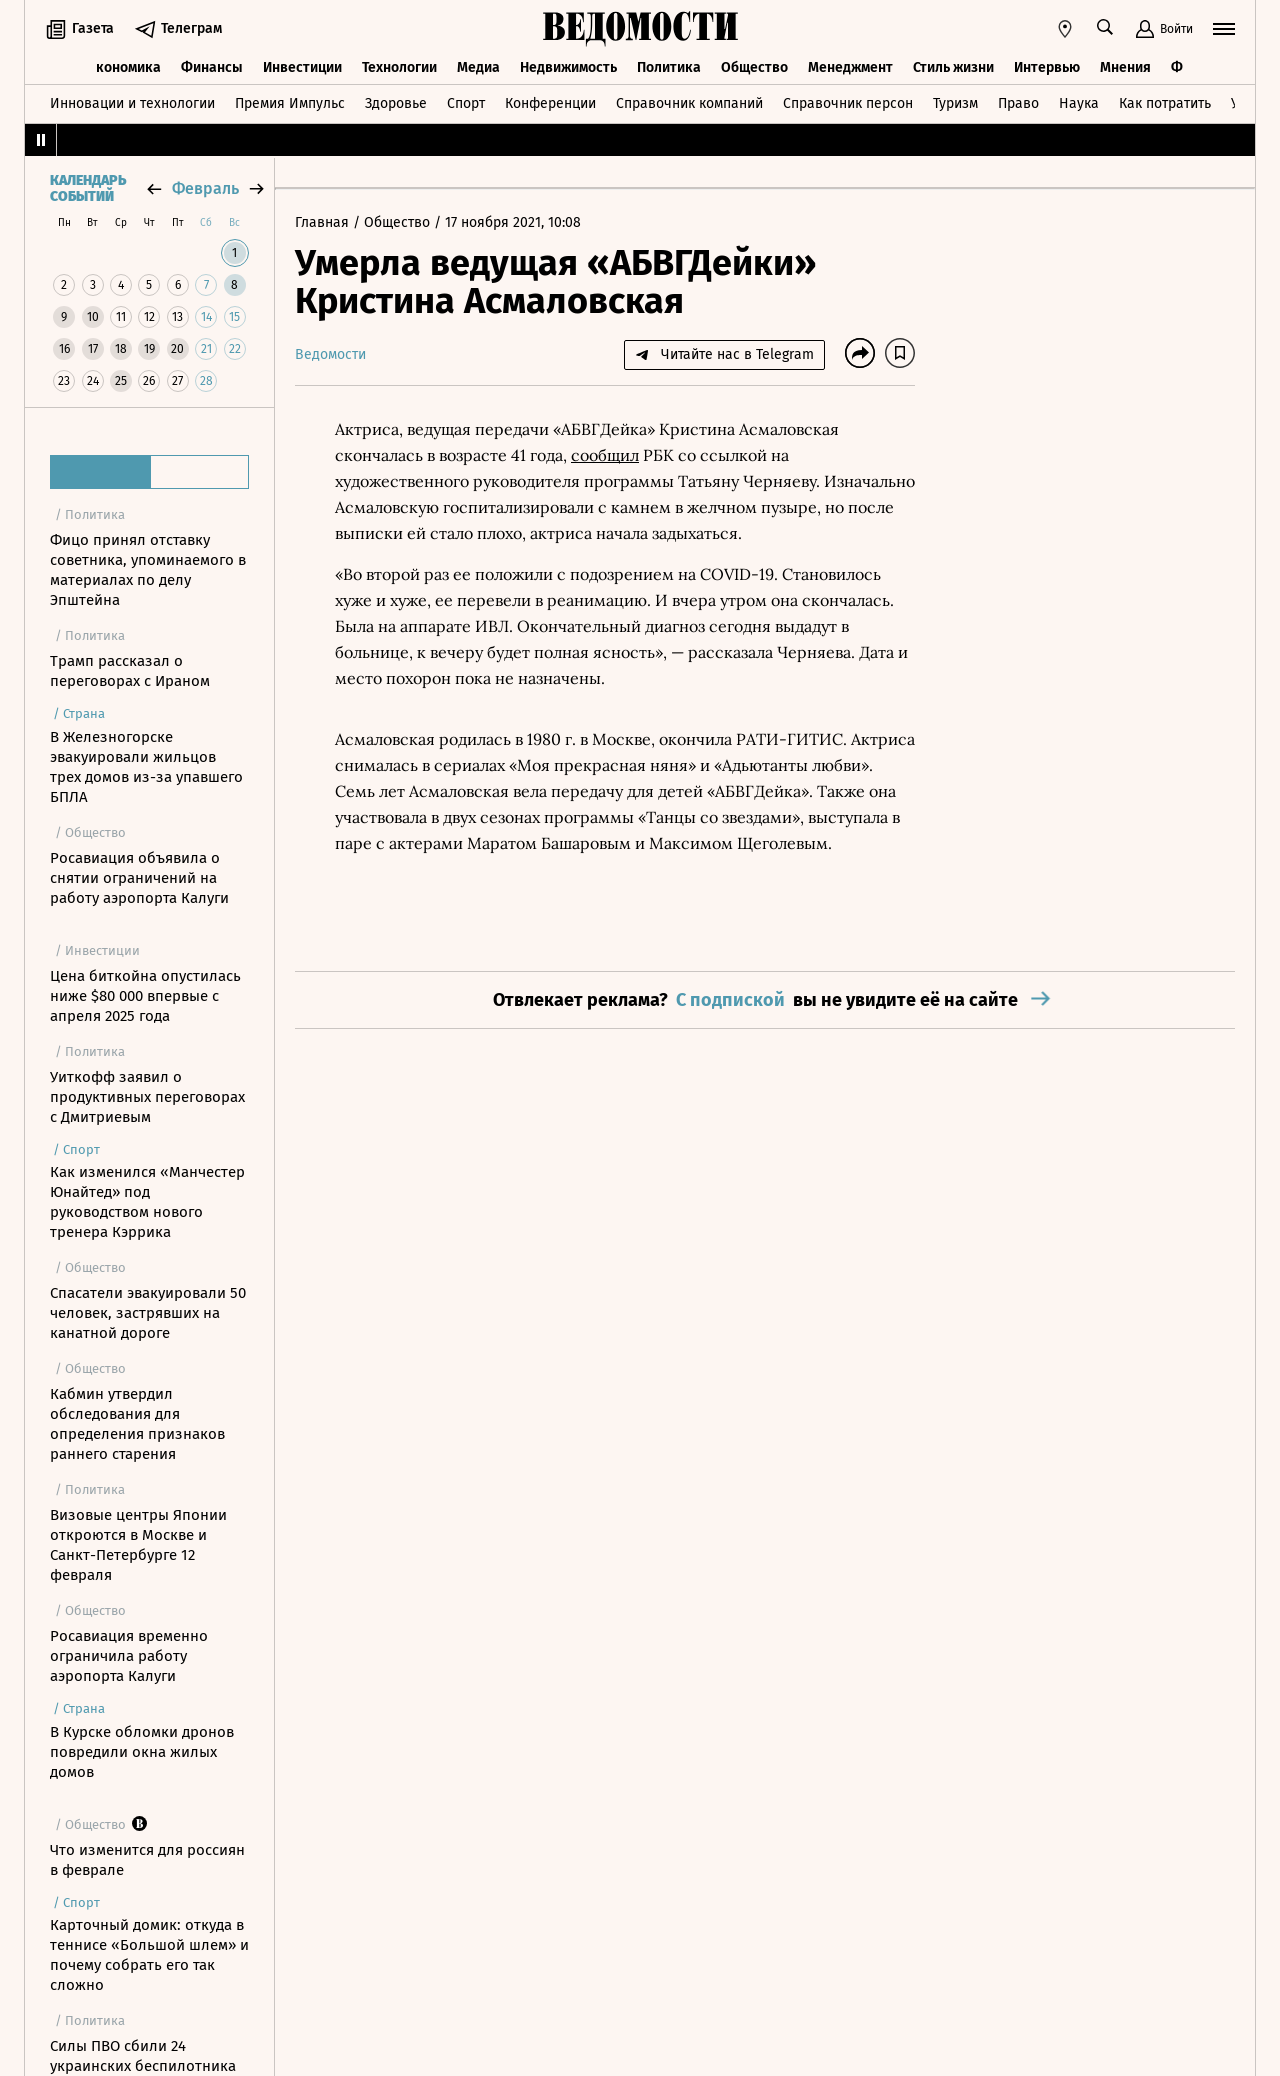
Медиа (478, 67)
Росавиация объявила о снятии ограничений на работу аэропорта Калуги (139, 878)
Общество (754, 67)
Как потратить (1165, 103)
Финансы (212, 67)
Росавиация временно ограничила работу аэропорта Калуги (129, 1656)
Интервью (1047, 67)
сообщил (605, 455)
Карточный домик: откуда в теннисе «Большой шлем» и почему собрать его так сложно (149, 1955)
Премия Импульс (290, 103)
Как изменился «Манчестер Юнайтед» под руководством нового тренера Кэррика (147, 1202)
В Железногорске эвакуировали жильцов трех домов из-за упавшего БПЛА (146, 767)
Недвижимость (568, 67)
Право (1018, 103)
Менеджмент (850, 67)
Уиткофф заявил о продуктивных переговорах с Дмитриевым (147, 1097)
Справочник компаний (689, 103)
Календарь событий (88, 189)
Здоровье (396, 103)
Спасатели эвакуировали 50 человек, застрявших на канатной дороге (148, 1313)
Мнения (1125, 67)
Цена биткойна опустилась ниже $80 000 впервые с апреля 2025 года (145, 996)
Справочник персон (848, 103)
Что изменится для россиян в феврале (147, 1860)
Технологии (399, 67)
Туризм (955, 103)
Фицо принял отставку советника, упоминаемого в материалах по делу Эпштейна (148, 570)
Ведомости (330, 354)
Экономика (124, 67)
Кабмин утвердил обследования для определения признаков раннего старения (137, 1424)
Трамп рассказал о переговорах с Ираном (130, 671)
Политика (669, 67)
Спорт (466, 103)
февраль (205, 188)
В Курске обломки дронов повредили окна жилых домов (142, 1752)
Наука (1079, 103)
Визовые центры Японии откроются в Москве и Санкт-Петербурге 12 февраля (138, 1545)
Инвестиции (302, 67)
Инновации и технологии (132, 103)
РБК (658, 455)
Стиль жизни (953, 67)
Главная (324, 222)
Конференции (550, 103)
